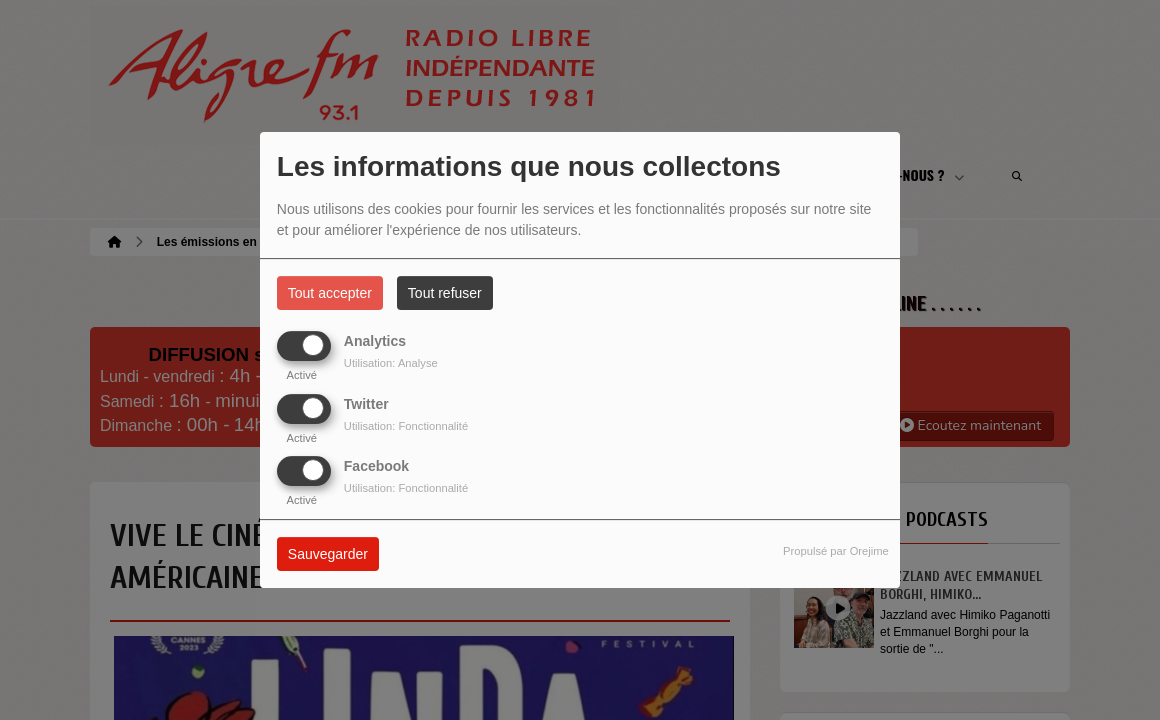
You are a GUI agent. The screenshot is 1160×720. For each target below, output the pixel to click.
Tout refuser (445, 293)
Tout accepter (330, 293)
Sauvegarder (328, 554)
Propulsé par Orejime (836, 551)
